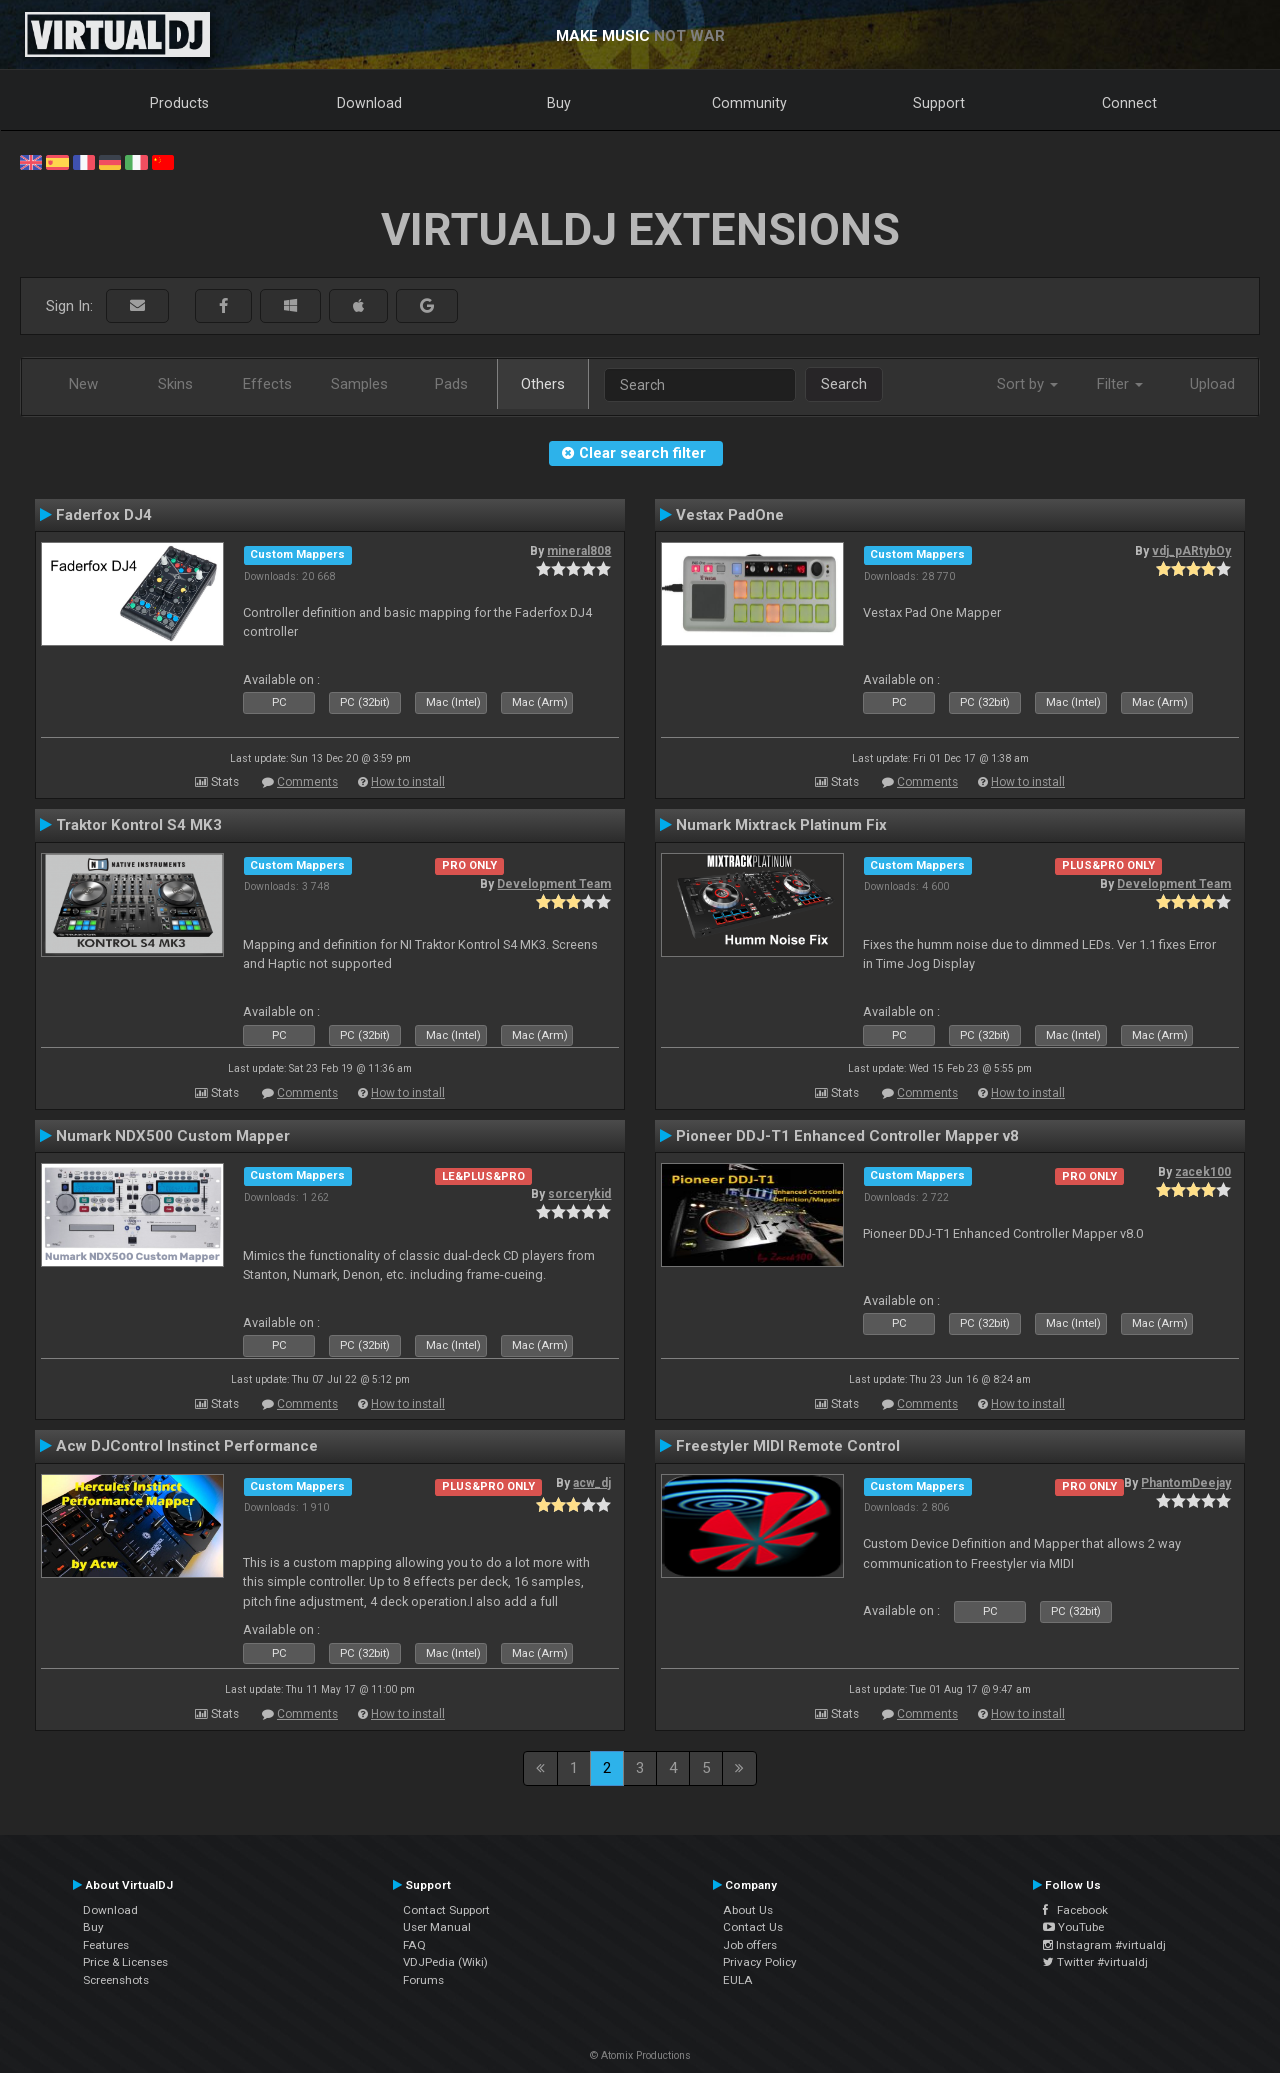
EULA (738, 1980)
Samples (359, 384)
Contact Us (753, 1927)
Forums (423, 1980)
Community (749, 103)
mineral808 (579, 551)
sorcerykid (579, 1194)
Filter (1120, 384)
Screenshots (116, 1980)
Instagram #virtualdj (1104, 1945)
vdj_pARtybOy (1191, 551)
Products (179, 103)
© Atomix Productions (640, 2055)
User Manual (437, 1927)
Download (369, 103)
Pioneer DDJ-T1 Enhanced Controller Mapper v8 (847, 1136)
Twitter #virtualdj (1095, 1962)
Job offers (750, 1945)
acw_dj (592, 1483)
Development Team (554, 884)
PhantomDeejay (1186, 1483)
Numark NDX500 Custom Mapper (173, 1136)
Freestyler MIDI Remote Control (788, 1446)
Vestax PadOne (730, 515)
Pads (451, 384)
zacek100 (1203, 1172)
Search (844, 384)
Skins (175, 384)
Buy (559, 103)
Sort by (1027, 384)
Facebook (1075, 1910)
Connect (1129, 103)
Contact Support (446, 1910)
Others (543, 384)
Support (939, 103)
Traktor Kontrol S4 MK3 (139, 825)
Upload (1212, 384)
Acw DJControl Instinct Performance (187, 1446)
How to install (408, 782)
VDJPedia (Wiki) (445, 1962)
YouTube (1073, 1927)
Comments (307, 782)
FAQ (414, 1945)
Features (106, 1945)
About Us (748, 1910)
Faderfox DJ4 (104, 515)
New (83, 384)
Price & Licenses (125, 1962)
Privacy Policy (760, 1962)
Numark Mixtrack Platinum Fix (781, 825)
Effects (267, 384)
